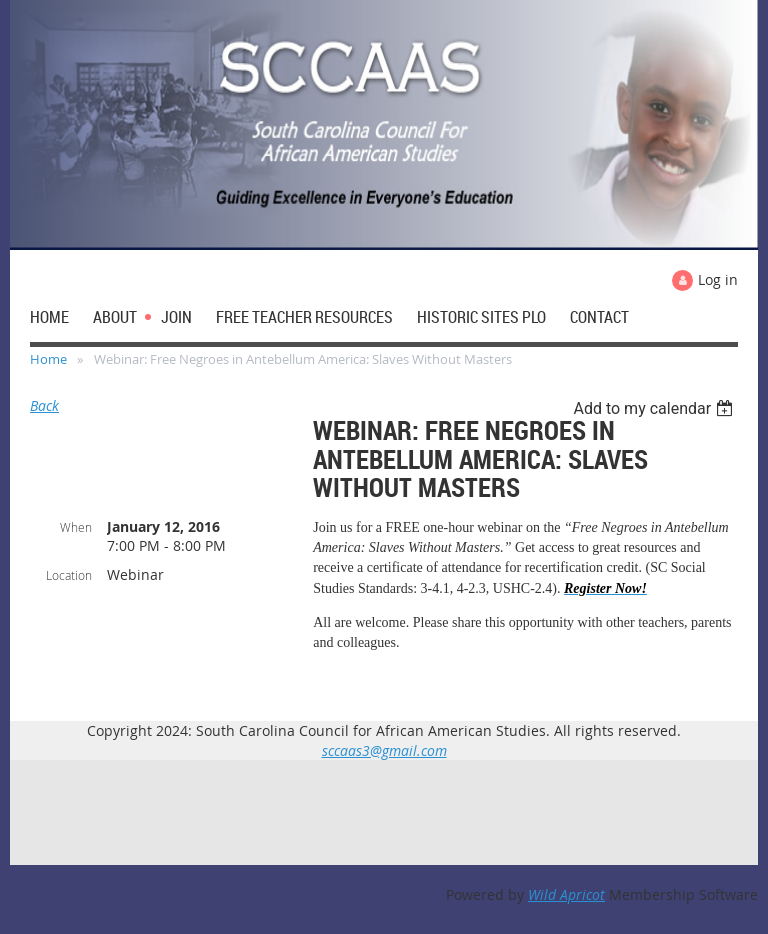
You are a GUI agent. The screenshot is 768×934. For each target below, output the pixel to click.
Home (48, 359)
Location (69, 575)
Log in (718, 279)
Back (44, 405)
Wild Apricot (566, 894)
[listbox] (655, 408)
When (76, 527)
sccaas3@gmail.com (384, 750)
